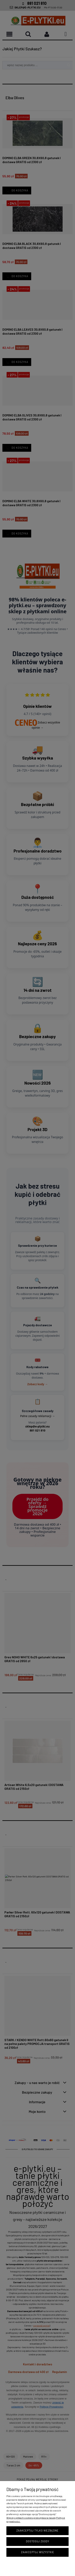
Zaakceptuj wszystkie (37, 2552)
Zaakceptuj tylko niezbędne (37, 2530)
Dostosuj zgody (37, 2541)
